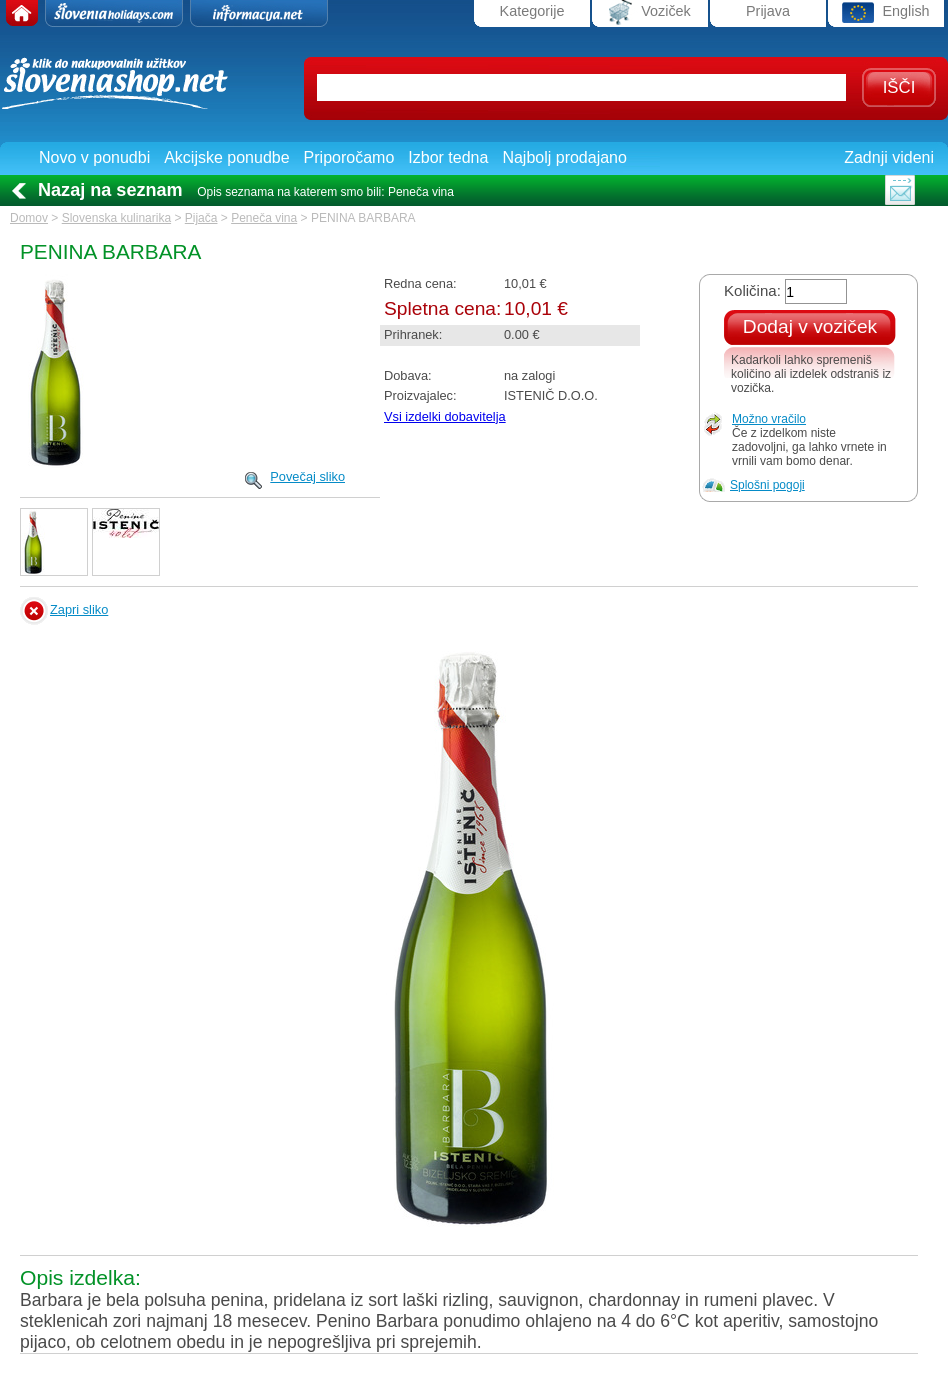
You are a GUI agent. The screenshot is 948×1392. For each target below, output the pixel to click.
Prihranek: (413, 334)
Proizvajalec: (420, 395)
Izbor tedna (448, 157)
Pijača (201, 218)
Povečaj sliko (307, 476)
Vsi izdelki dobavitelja (445, 416)
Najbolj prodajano (564, 157)
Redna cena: (420, 283)
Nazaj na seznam (110, 190)
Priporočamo (349, 157)
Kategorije (532, 11)
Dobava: (408, 375)
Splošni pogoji (767, 485)
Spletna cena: (442, 308)
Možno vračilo (769, 419)
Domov (29, 218)
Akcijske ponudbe (226, 157)
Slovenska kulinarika (116, 218)
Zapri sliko (79, 609)
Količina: (752, 290)
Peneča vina (264, 218)
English (885, 12)
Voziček (650, 12)
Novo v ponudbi (94, 157)
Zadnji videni (889, 157)
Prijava (768, 11)
